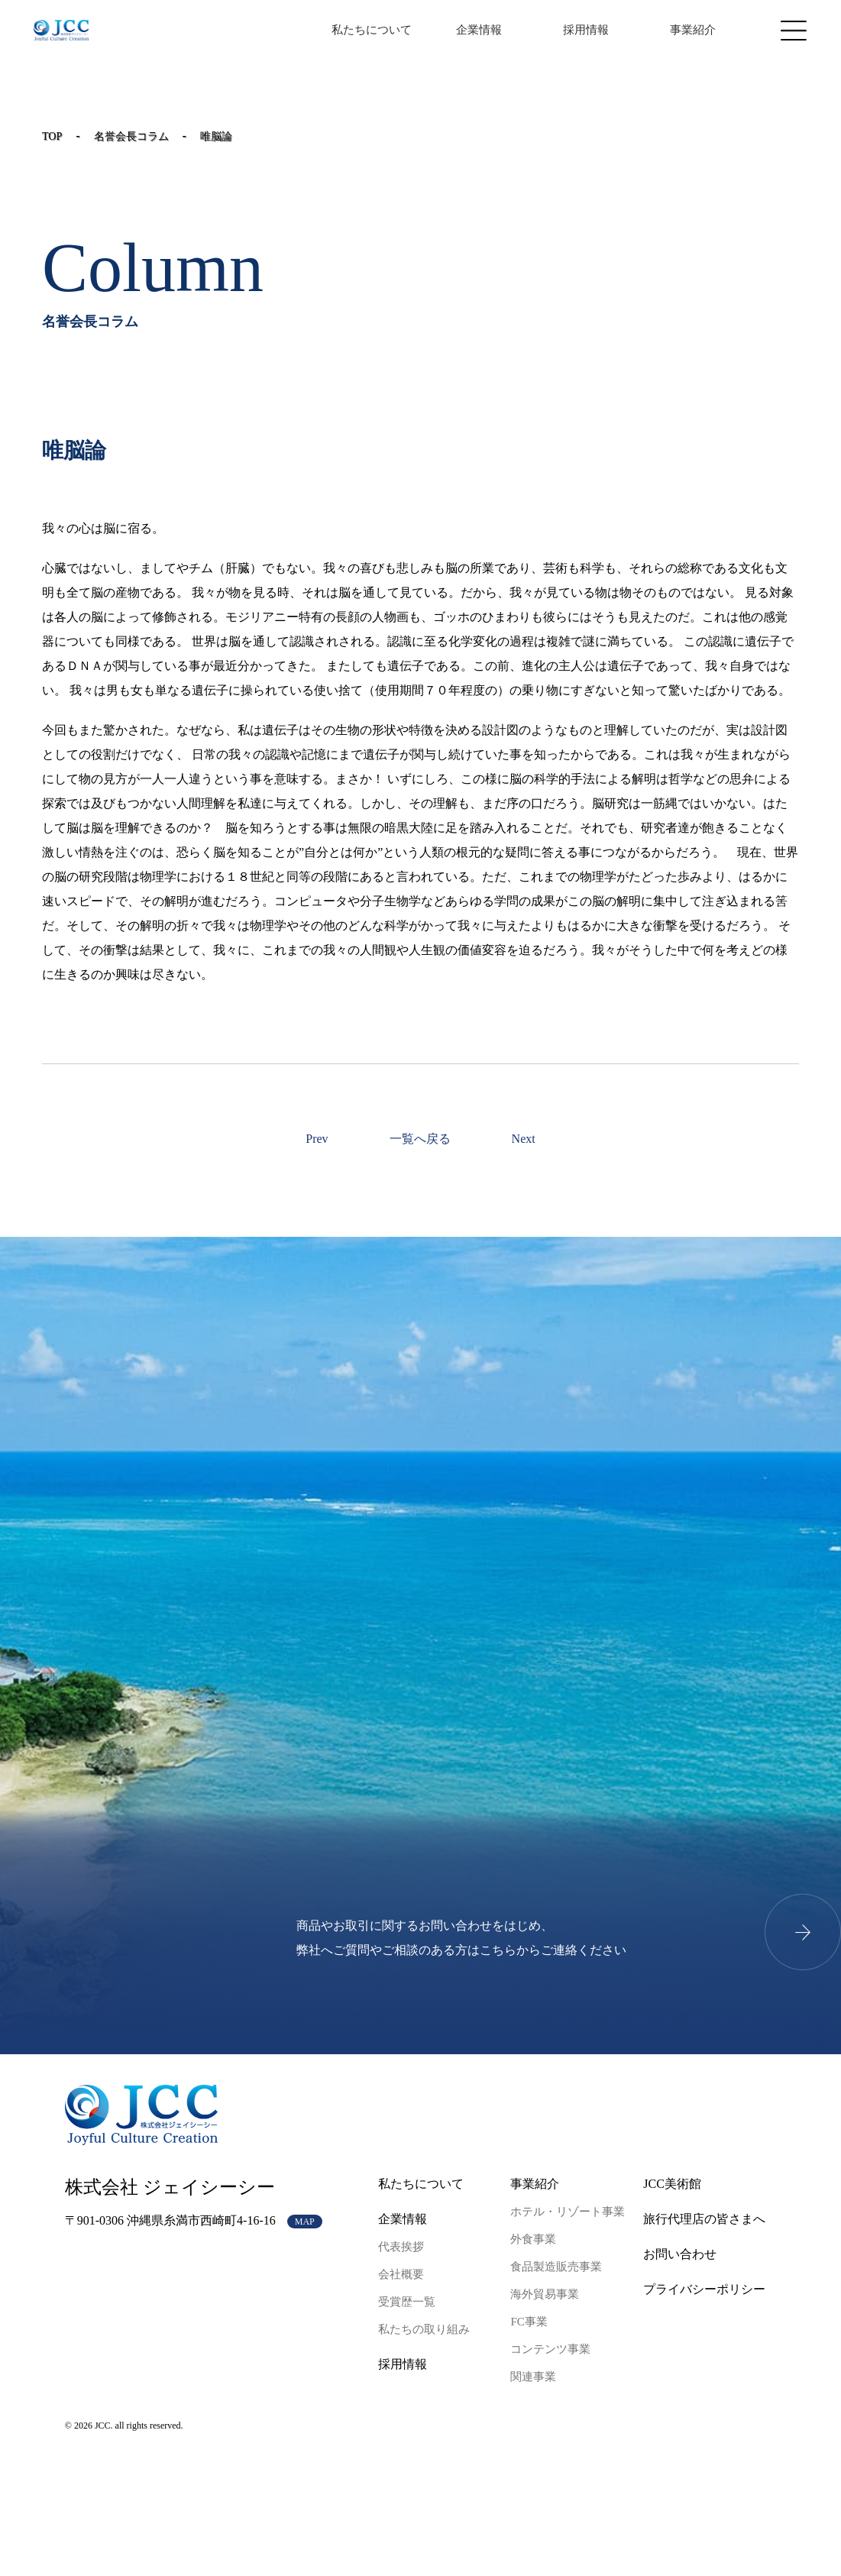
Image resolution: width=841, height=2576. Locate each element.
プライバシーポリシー (704, 2289)
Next (523, 1138)
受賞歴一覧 (406, 2302)
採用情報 (586, 30)
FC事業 (528, 2321)
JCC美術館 (672, 2183)
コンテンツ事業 (550, 2349)
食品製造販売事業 (556, 2266)
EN (284, 30)
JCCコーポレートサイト (61, 30)
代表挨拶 (401, 2247)
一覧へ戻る (420, 1138)
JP (261, 30)
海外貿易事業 (544, 2294)
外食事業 (533, 2239)
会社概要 (401, 2274)
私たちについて (372, 30)
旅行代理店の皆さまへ (704, 2218)
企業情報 (479, 30)
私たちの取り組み (424, 2329)
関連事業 (533, 2377)
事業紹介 (693, 30)
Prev (317, 1138)
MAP (305, 2221)
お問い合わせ (679, 2254)
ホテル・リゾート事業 (567, 2211)
